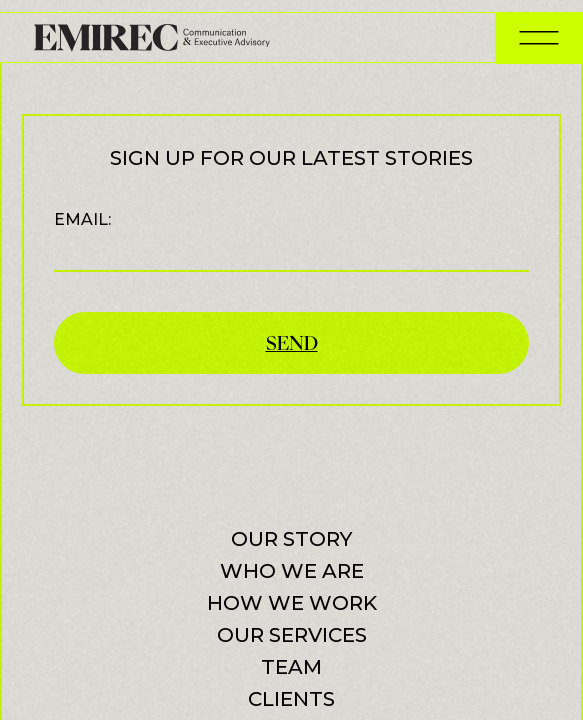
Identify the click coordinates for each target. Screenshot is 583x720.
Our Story (291, 539)
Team (291, 667)
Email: (291, 241)
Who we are (292, 571)
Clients (291, 699)
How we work (292, 603)
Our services (292, 635)
